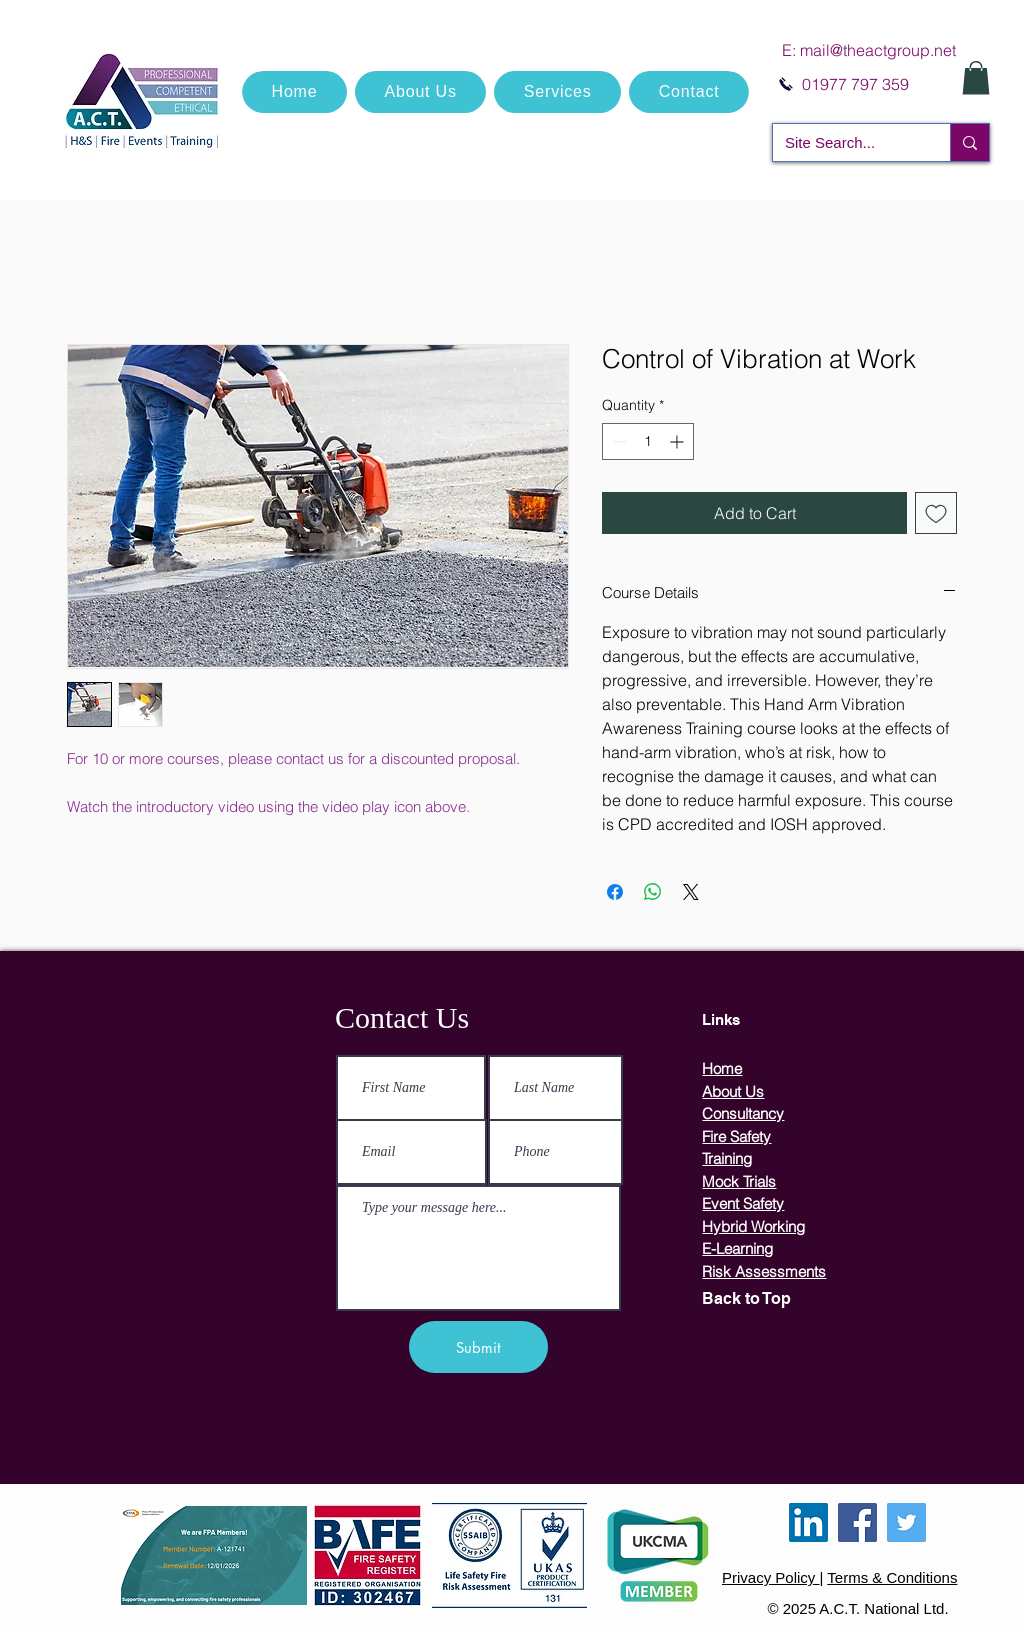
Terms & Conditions (892, 1577)
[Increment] (678, 441)
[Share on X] (691, 892)
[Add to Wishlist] (936, 513)
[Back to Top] (780, 1299)
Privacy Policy (771, 1577)
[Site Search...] (846, 142)
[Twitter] (906, 1522)
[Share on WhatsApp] (653, 892)
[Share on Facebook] (615, 892)
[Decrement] (617, 441)
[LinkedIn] (808, 1522)
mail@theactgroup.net (878, 50)
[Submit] (478, 1347)
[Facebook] (857, 1522)
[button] (976, 77)
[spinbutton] (648, 441)
